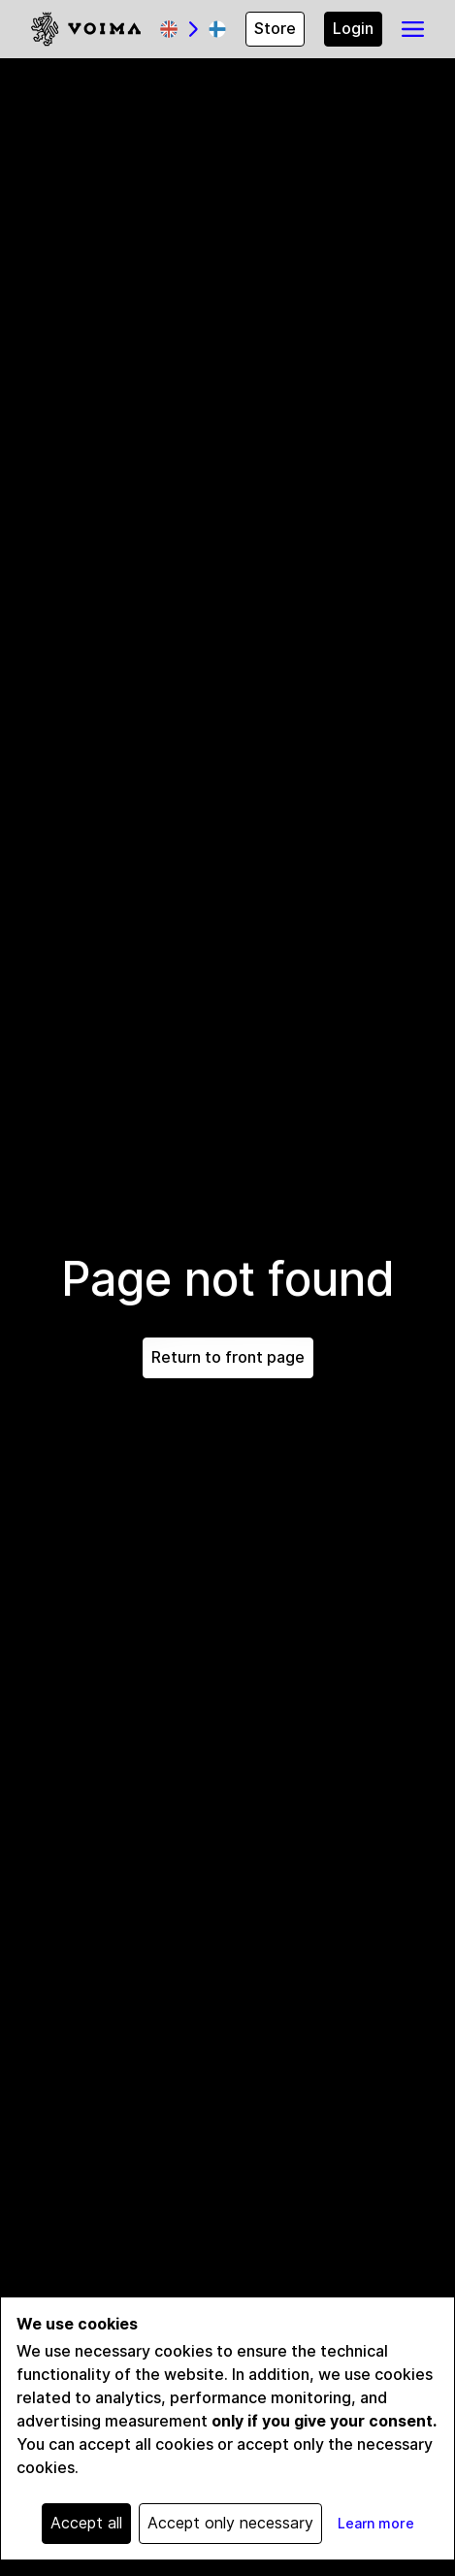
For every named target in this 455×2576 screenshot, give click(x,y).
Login (353, 28)
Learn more (376, 2523)
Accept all (86, 2523)
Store (275, 28)
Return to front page (228, 1357)
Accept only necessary (230, 2523)
